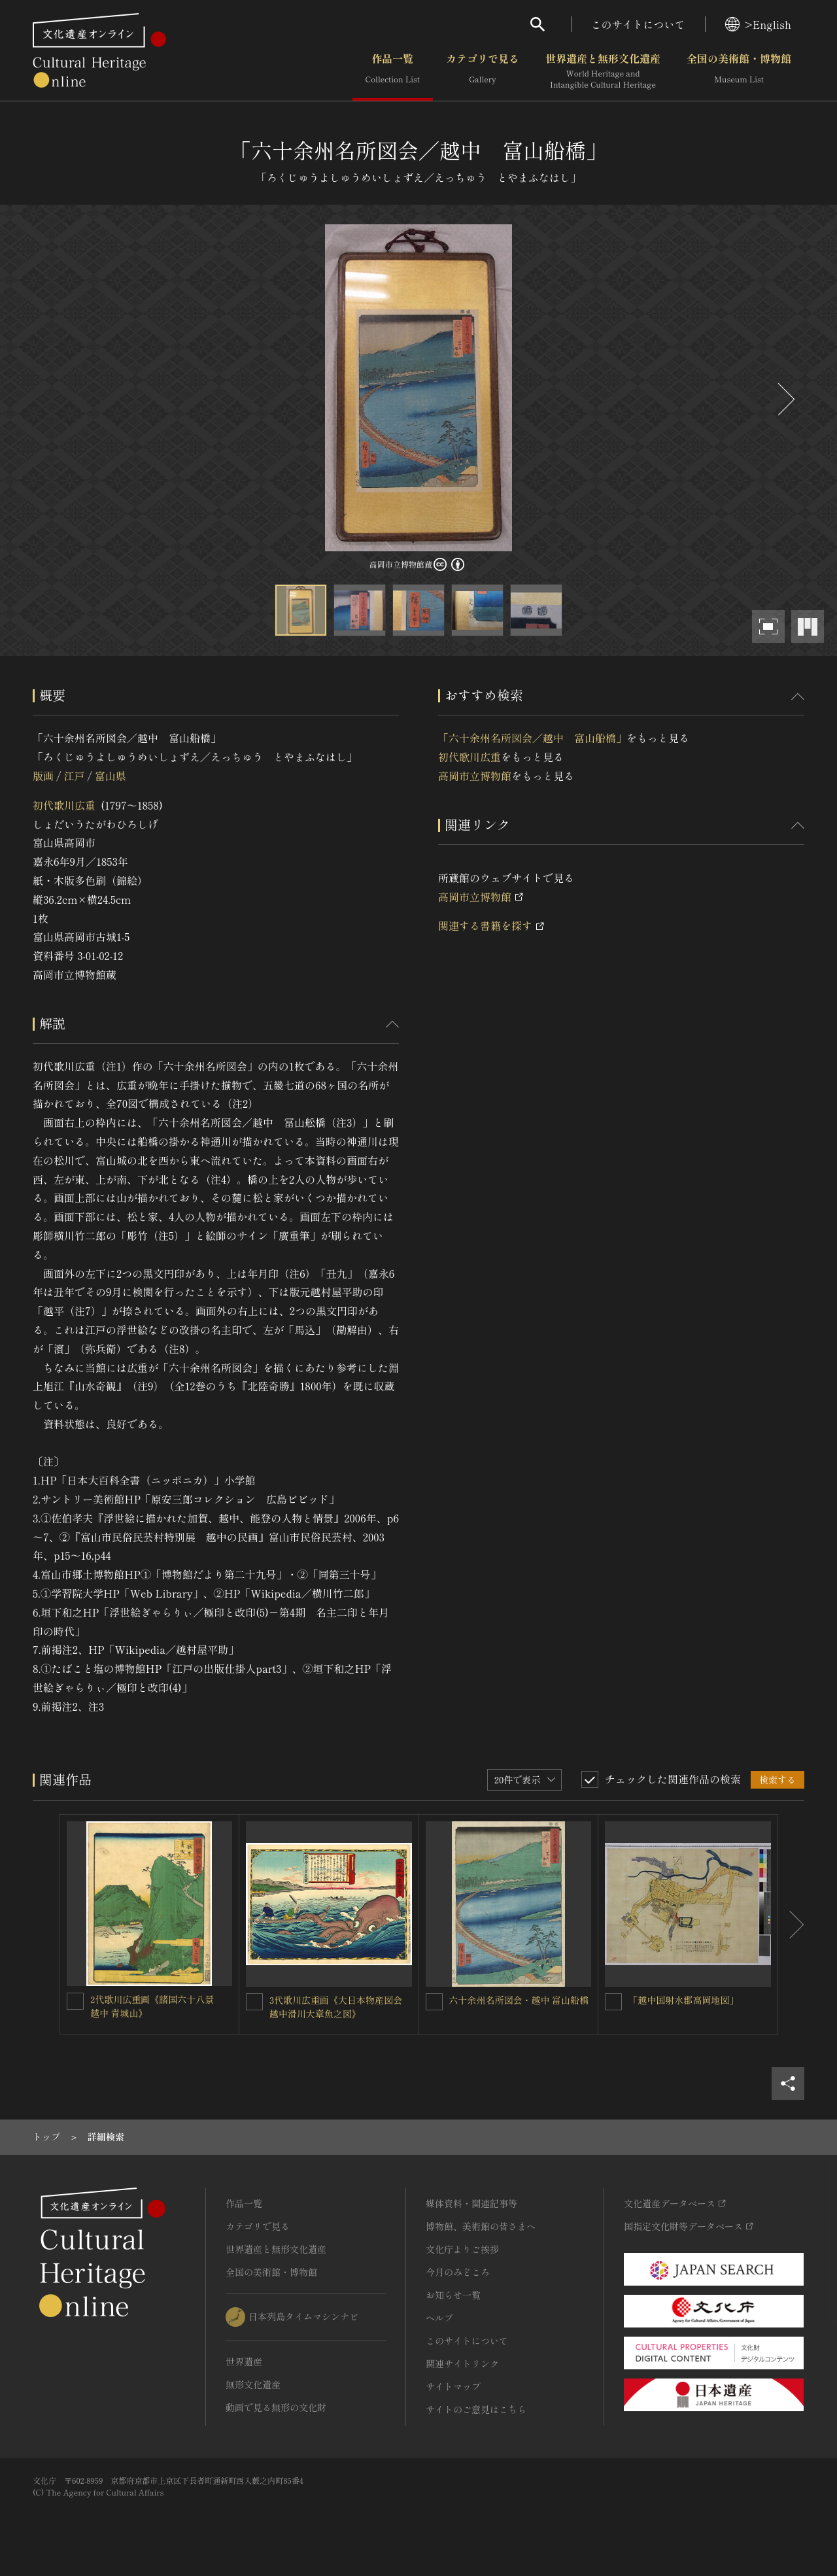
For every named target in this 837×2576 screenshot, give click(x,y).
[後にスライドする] (784, 399)
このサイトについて (638, 24)
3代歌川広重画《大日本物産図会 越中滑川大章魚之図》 (340, 2006)
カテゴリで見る (482, 71)
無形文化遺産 (253, 2384)
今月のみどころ (458, 2271)
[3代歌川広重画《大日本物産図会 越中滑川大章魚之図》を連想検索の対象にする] (254, 2001)
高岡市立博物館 (474, 775)
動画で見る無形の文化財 (276, 2407)
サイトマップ (453, 2386)
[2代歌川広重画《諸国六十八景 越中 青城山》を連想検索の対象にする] (75, 2001)
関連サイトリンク (462, 2363)
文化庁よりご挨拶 (462, 2249)
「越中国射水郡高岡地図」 (683, 1999)
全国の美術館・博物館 (739, 71)
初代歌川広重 (64, 805)
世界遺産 (244, 2361)
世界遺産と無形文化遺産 (602, 71)
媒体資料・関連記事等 (471, 2203)
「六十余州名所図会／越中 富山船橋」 (532, 738)
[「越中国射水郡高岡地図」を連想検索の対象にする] (613, 2001)
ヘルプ (439, 2317)
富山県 (110, 775)
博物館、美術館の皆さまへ (481, 2226)
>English (758, 24)
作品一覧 (393, 71)
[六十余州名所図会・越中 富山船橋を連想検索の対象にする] (434, 2001)
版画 (43, 775)
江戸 (73, 775)
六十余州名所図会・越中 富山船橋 (519, 1999)
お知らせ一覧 (453, 2294)
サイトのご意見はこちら (476, 2409)
